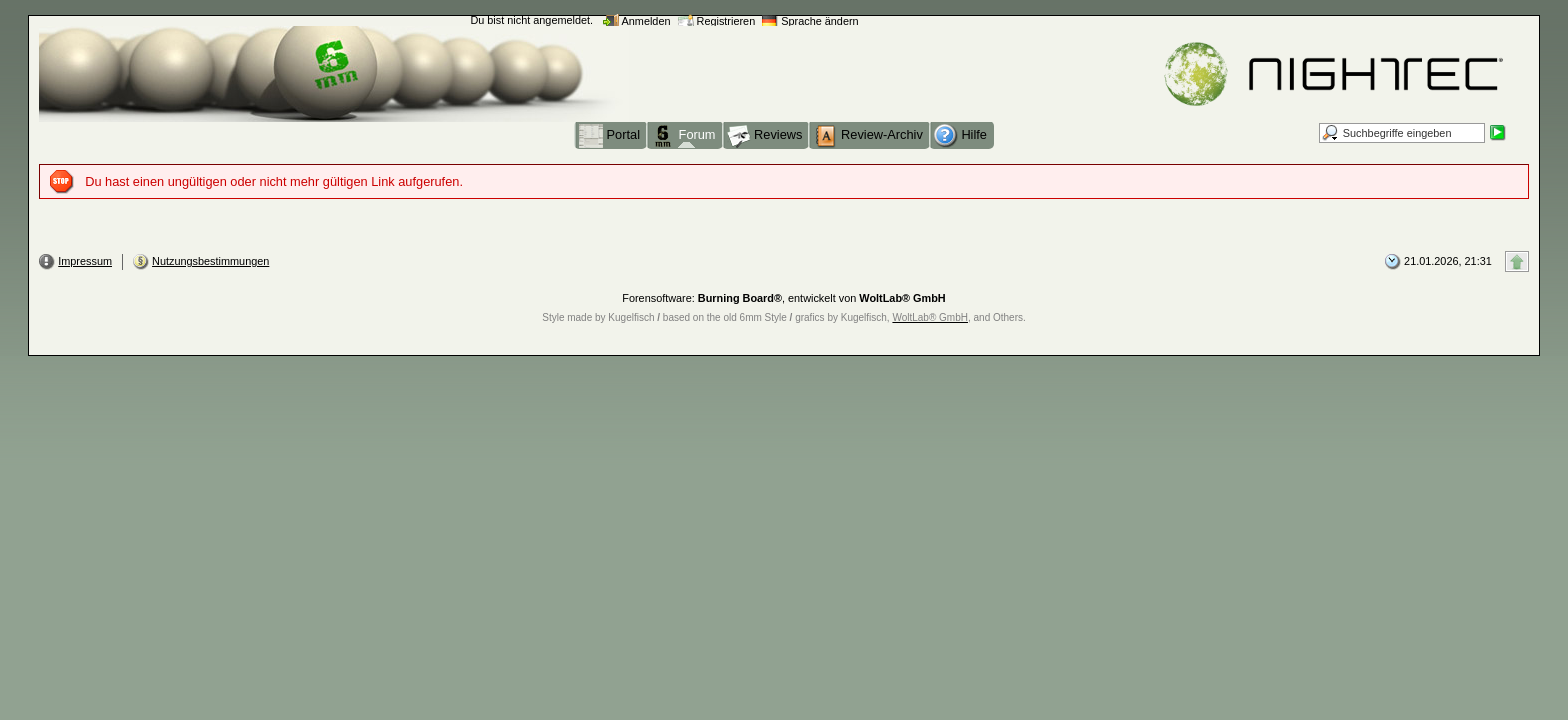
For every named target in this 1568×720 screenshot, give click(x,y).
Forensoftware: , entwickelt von (783, 298)
